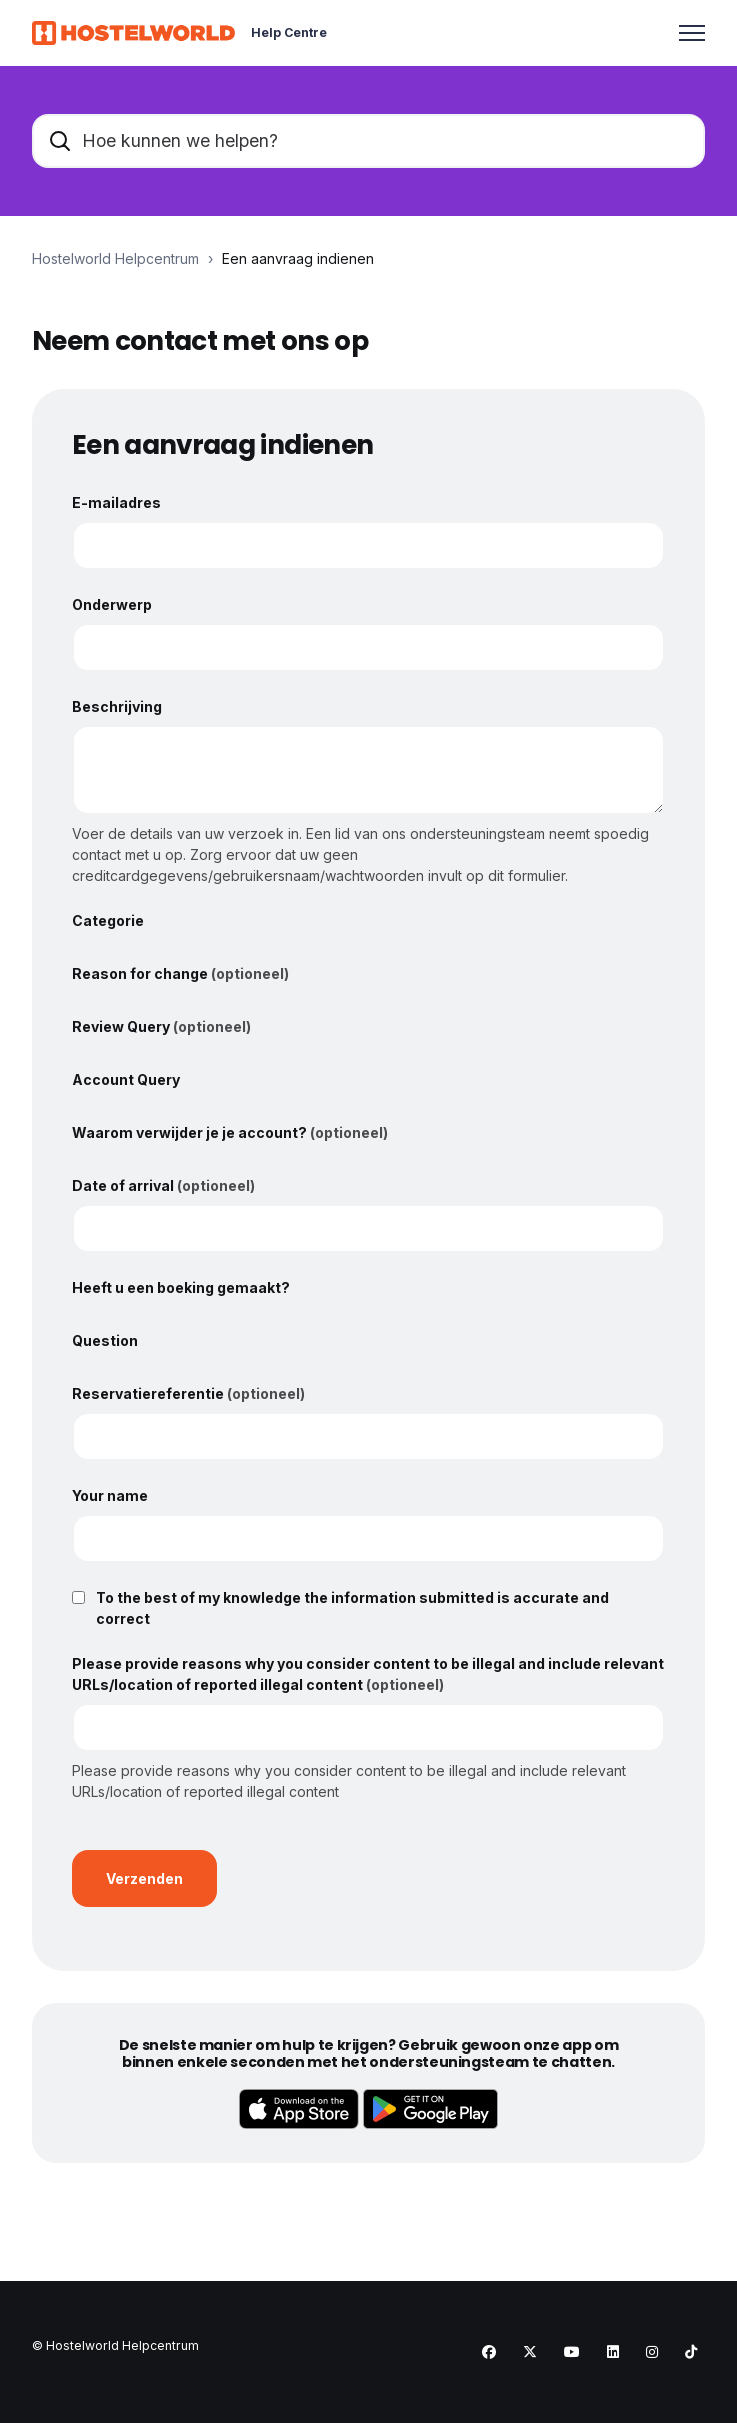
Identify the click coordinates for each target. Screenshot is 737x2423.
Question (105, 1340)
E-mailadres (116, 502)
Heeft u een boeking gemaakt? (181, 1287)
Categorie (108, 920)
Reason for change (180, 973)
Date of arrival (163, 1185)
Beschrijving (117, 706)
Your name (110, 1495)
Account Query (126, 1079)
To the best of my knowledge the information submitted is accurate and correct (352, 1608)
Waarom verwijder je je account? (230, 1132)
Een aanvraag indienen (298, 258)
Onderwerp (112, 604)
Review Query (161, 1026)
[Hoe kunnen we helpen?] (368, 141)
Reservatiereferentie (188, 1393)
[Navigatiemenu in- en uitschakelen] (692, 33)
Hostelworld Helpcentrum (115, 258)
